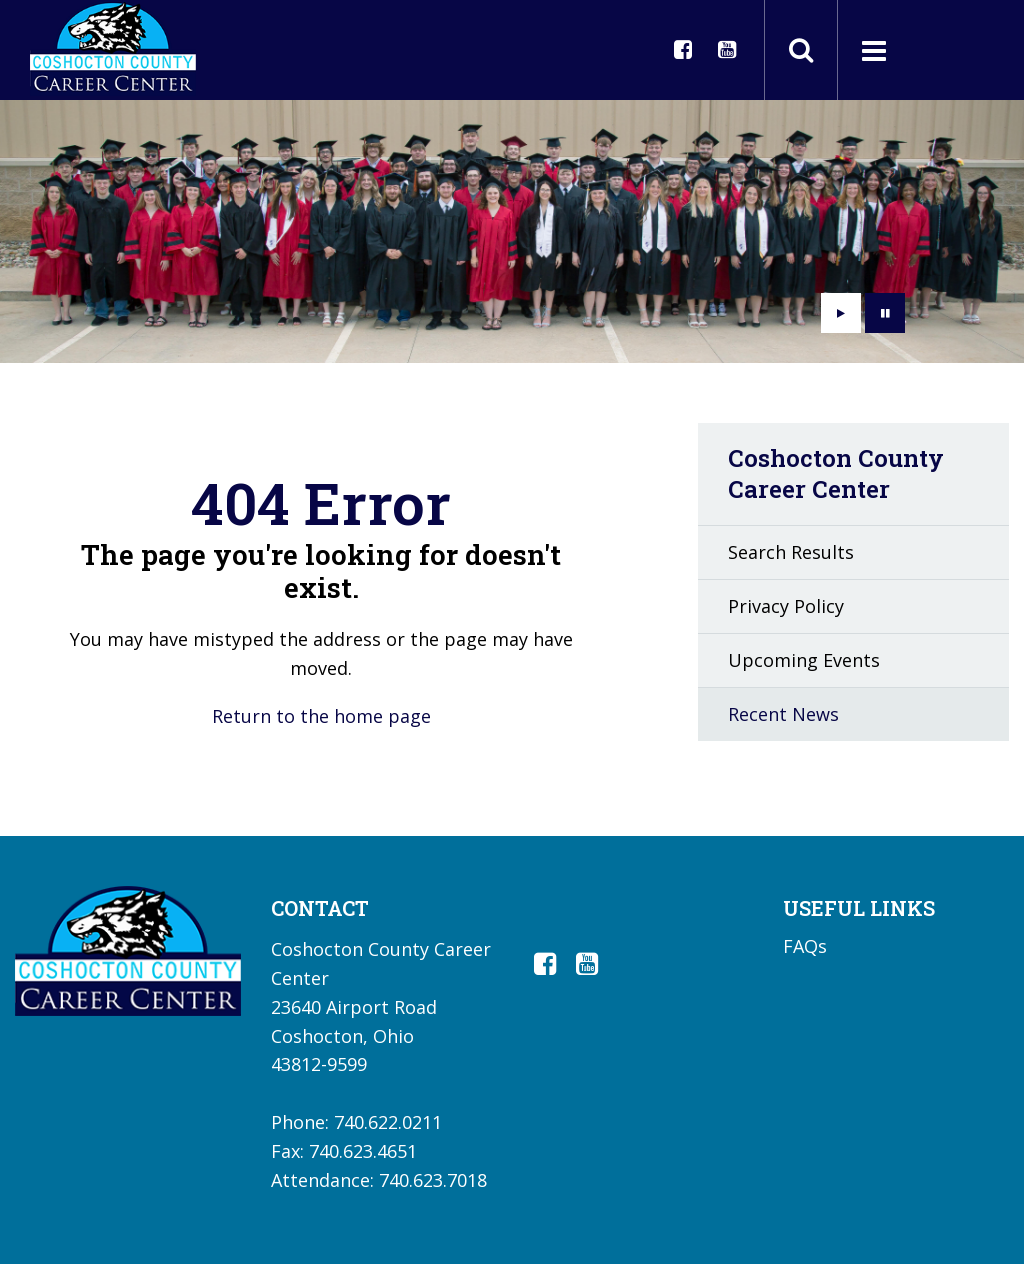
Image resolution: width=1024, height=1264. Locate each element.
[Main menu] (873, 50)
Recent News (783, 714)
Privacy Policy (786, 606)
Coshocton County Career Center (836, 473)
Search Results (791, 552)
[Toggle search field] (801, 50)
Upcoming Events (804, 660)
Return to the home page (321, 716)
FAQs (805, 946)
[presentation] (841, 313)
